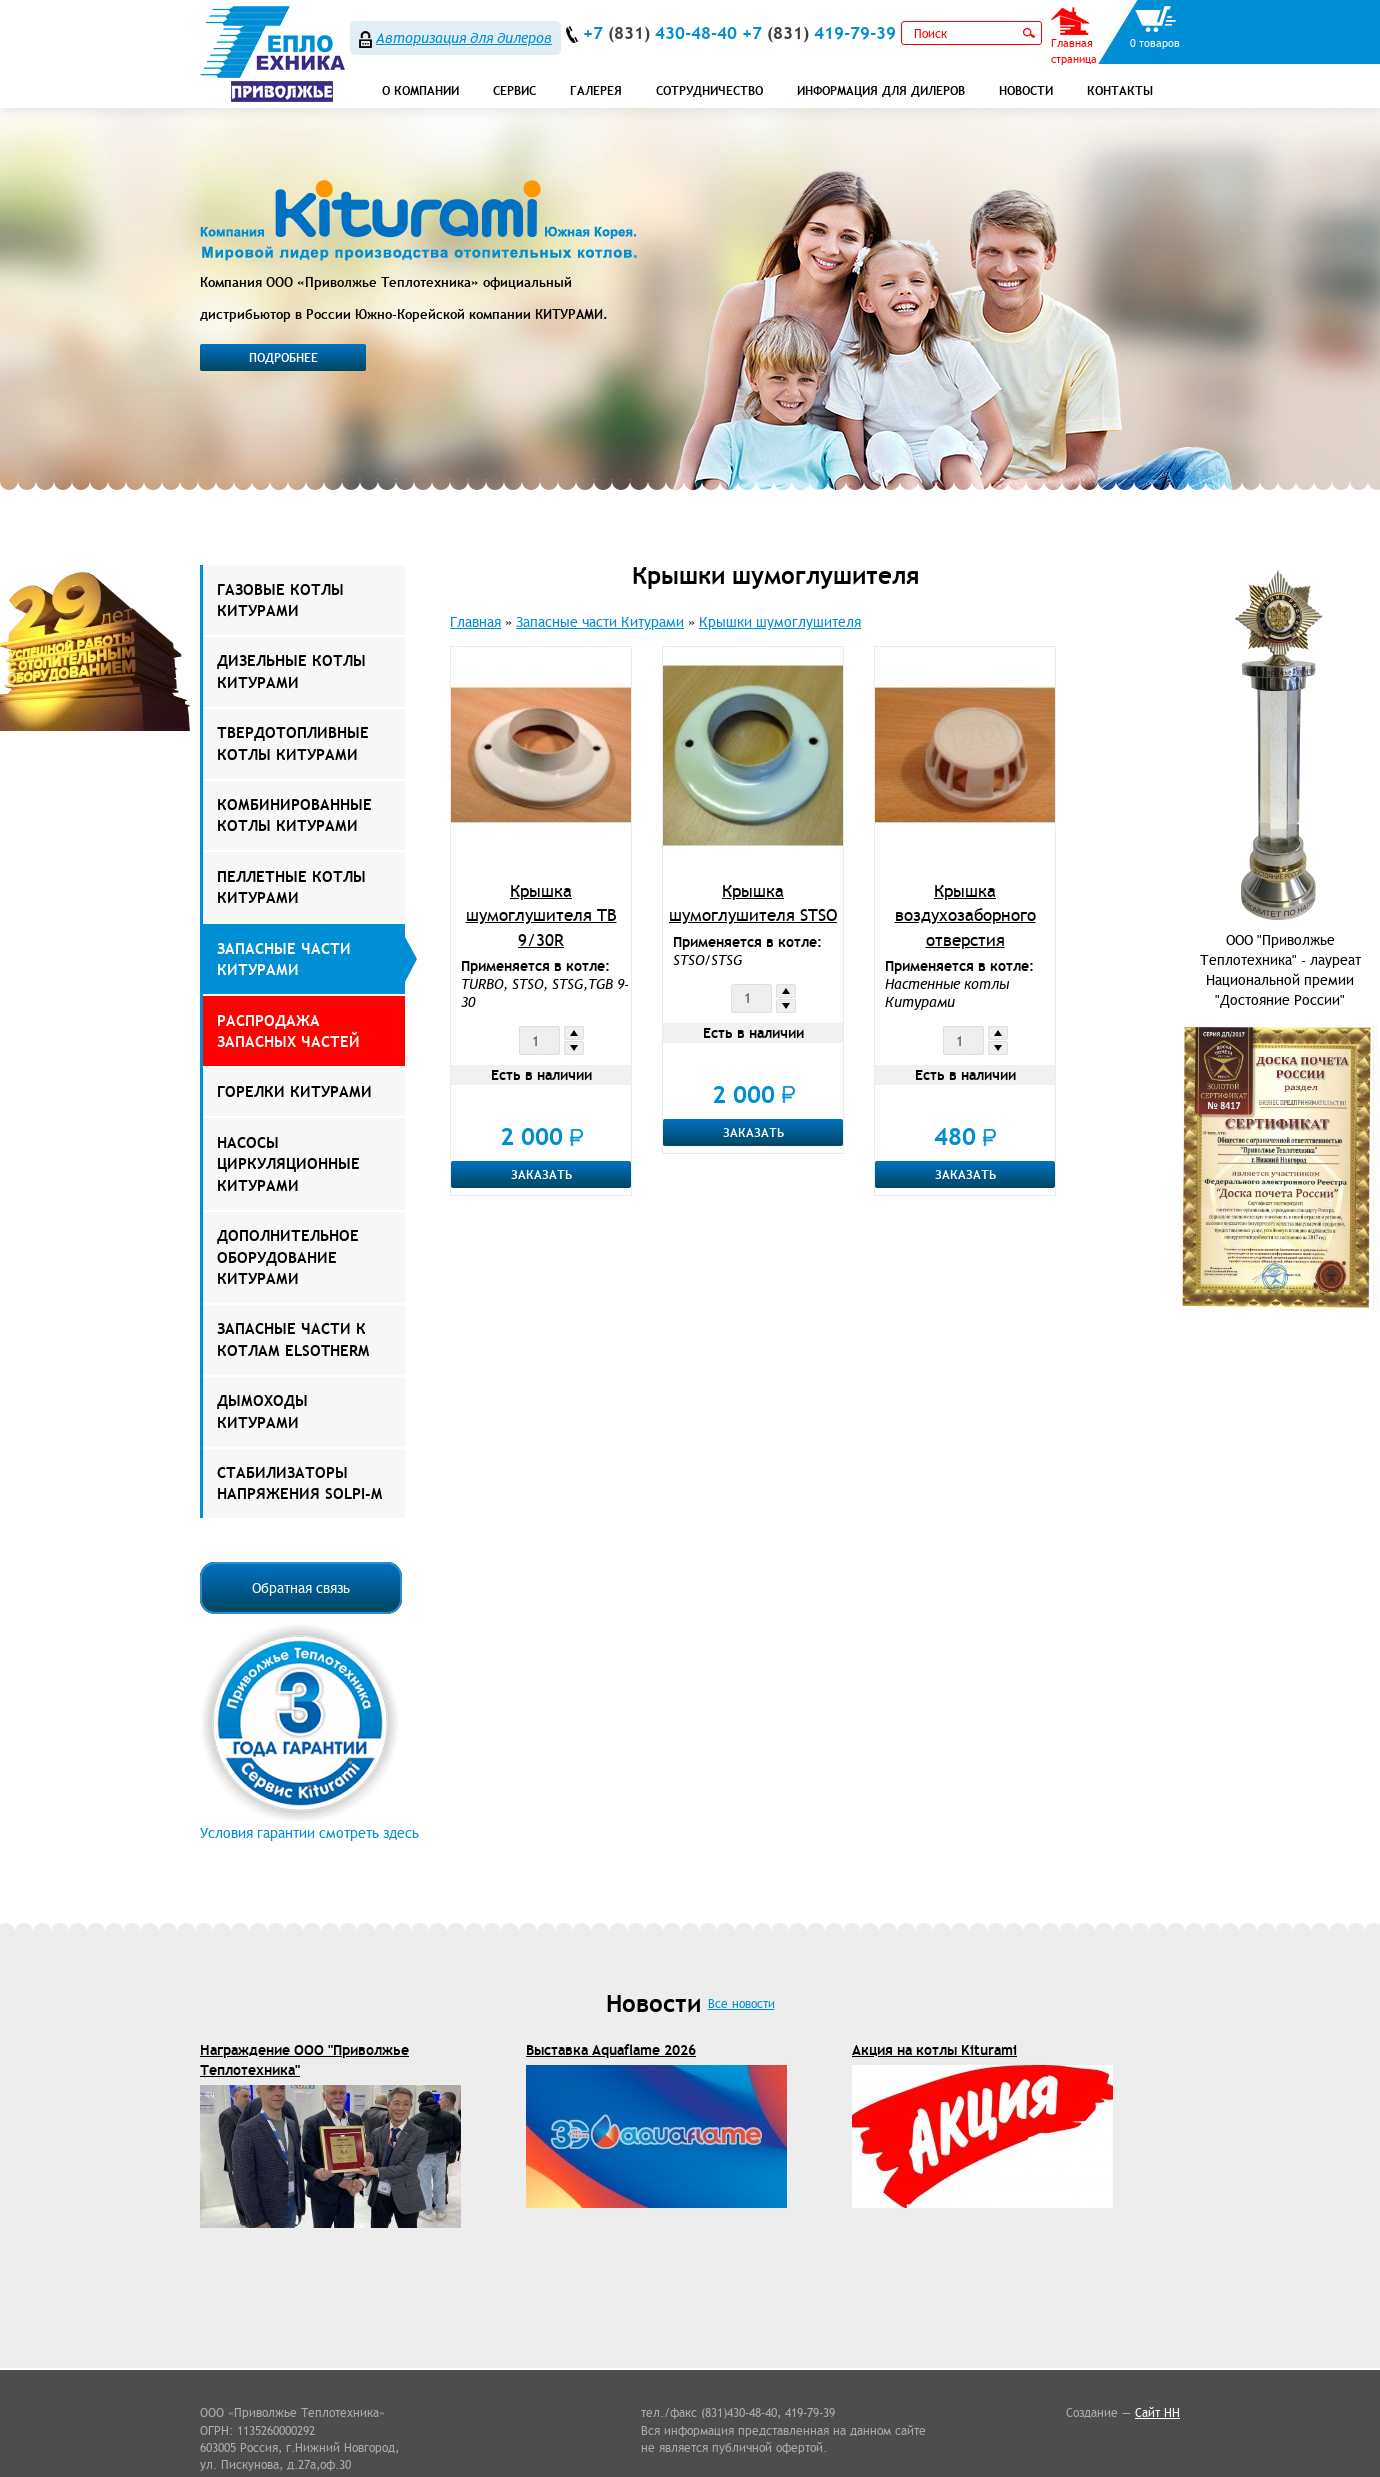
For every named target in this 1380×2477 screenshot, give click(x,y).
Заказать (541, 1174)
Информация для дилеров (881, 90)
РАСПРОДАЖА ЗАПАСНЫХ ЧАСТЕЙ (288, 1031)
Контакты (1120, 90)
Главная (475, 622)
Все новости (741, 2003)
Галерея (596, 90)
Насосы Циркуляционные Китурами (288, 1164)
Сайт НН (1157, 2412)
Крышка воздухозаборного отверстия (965, 915)
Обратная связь (301, 1588)
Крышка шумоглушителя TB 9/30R (541, 915)
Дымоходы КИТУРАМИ (262, 1411)
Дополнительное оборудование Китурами (288, 1257)
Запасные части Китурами (284, 959)
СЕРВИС (514, 90)
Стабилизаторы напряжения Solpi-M (299, 1483)
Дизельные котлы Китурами (291, 671)
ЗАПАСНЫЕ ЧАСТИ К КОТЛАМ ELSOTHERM (293, 1339)
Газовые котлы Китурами (280, 600)
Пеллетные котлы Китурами (291, 887)
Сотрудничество (709, 90)
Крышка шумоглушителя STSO (753, 903)
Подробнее (283, 357)
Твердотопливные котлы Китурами (293, 743)
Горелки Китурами (294, 1091)
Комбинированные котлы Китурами (294, 815)
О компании (420, 90)
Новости (1026, 90)
